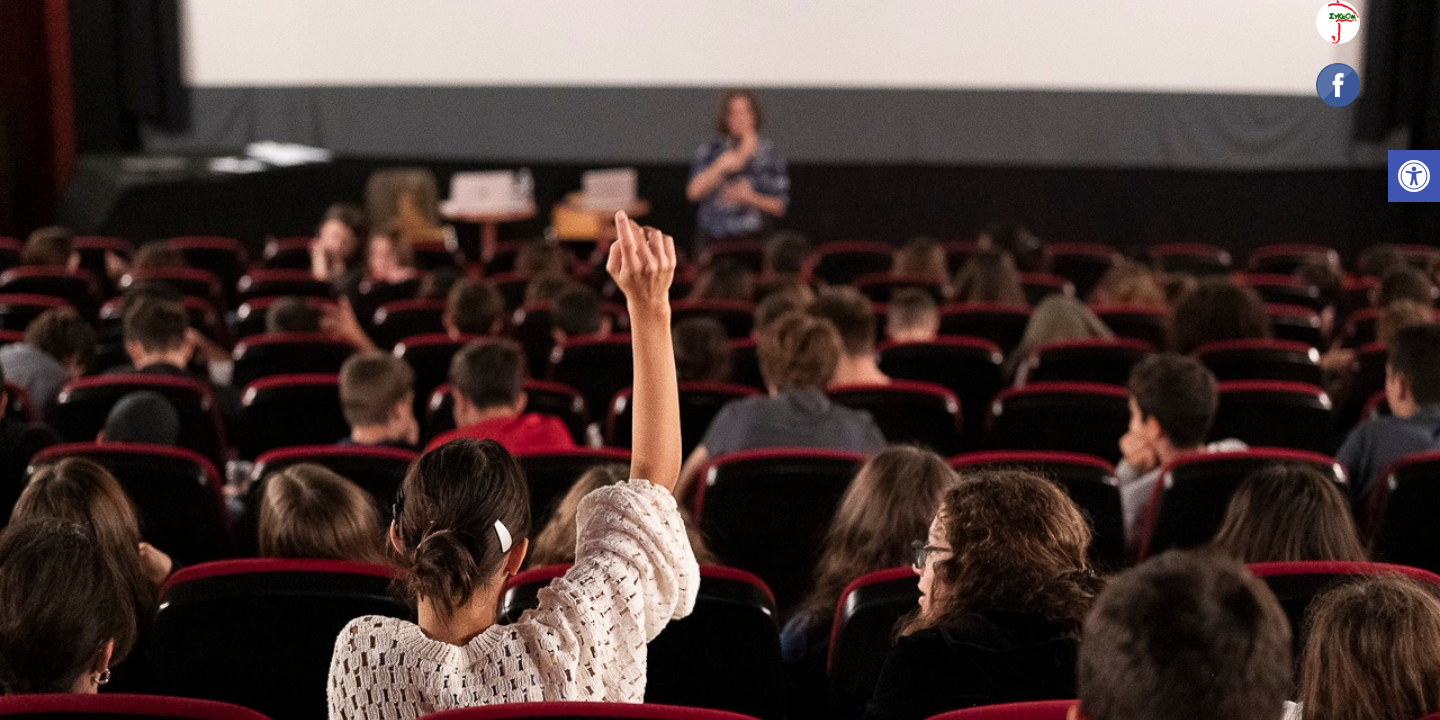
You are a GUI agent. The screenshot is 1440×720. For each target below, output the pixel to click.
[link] (1414, 176)
